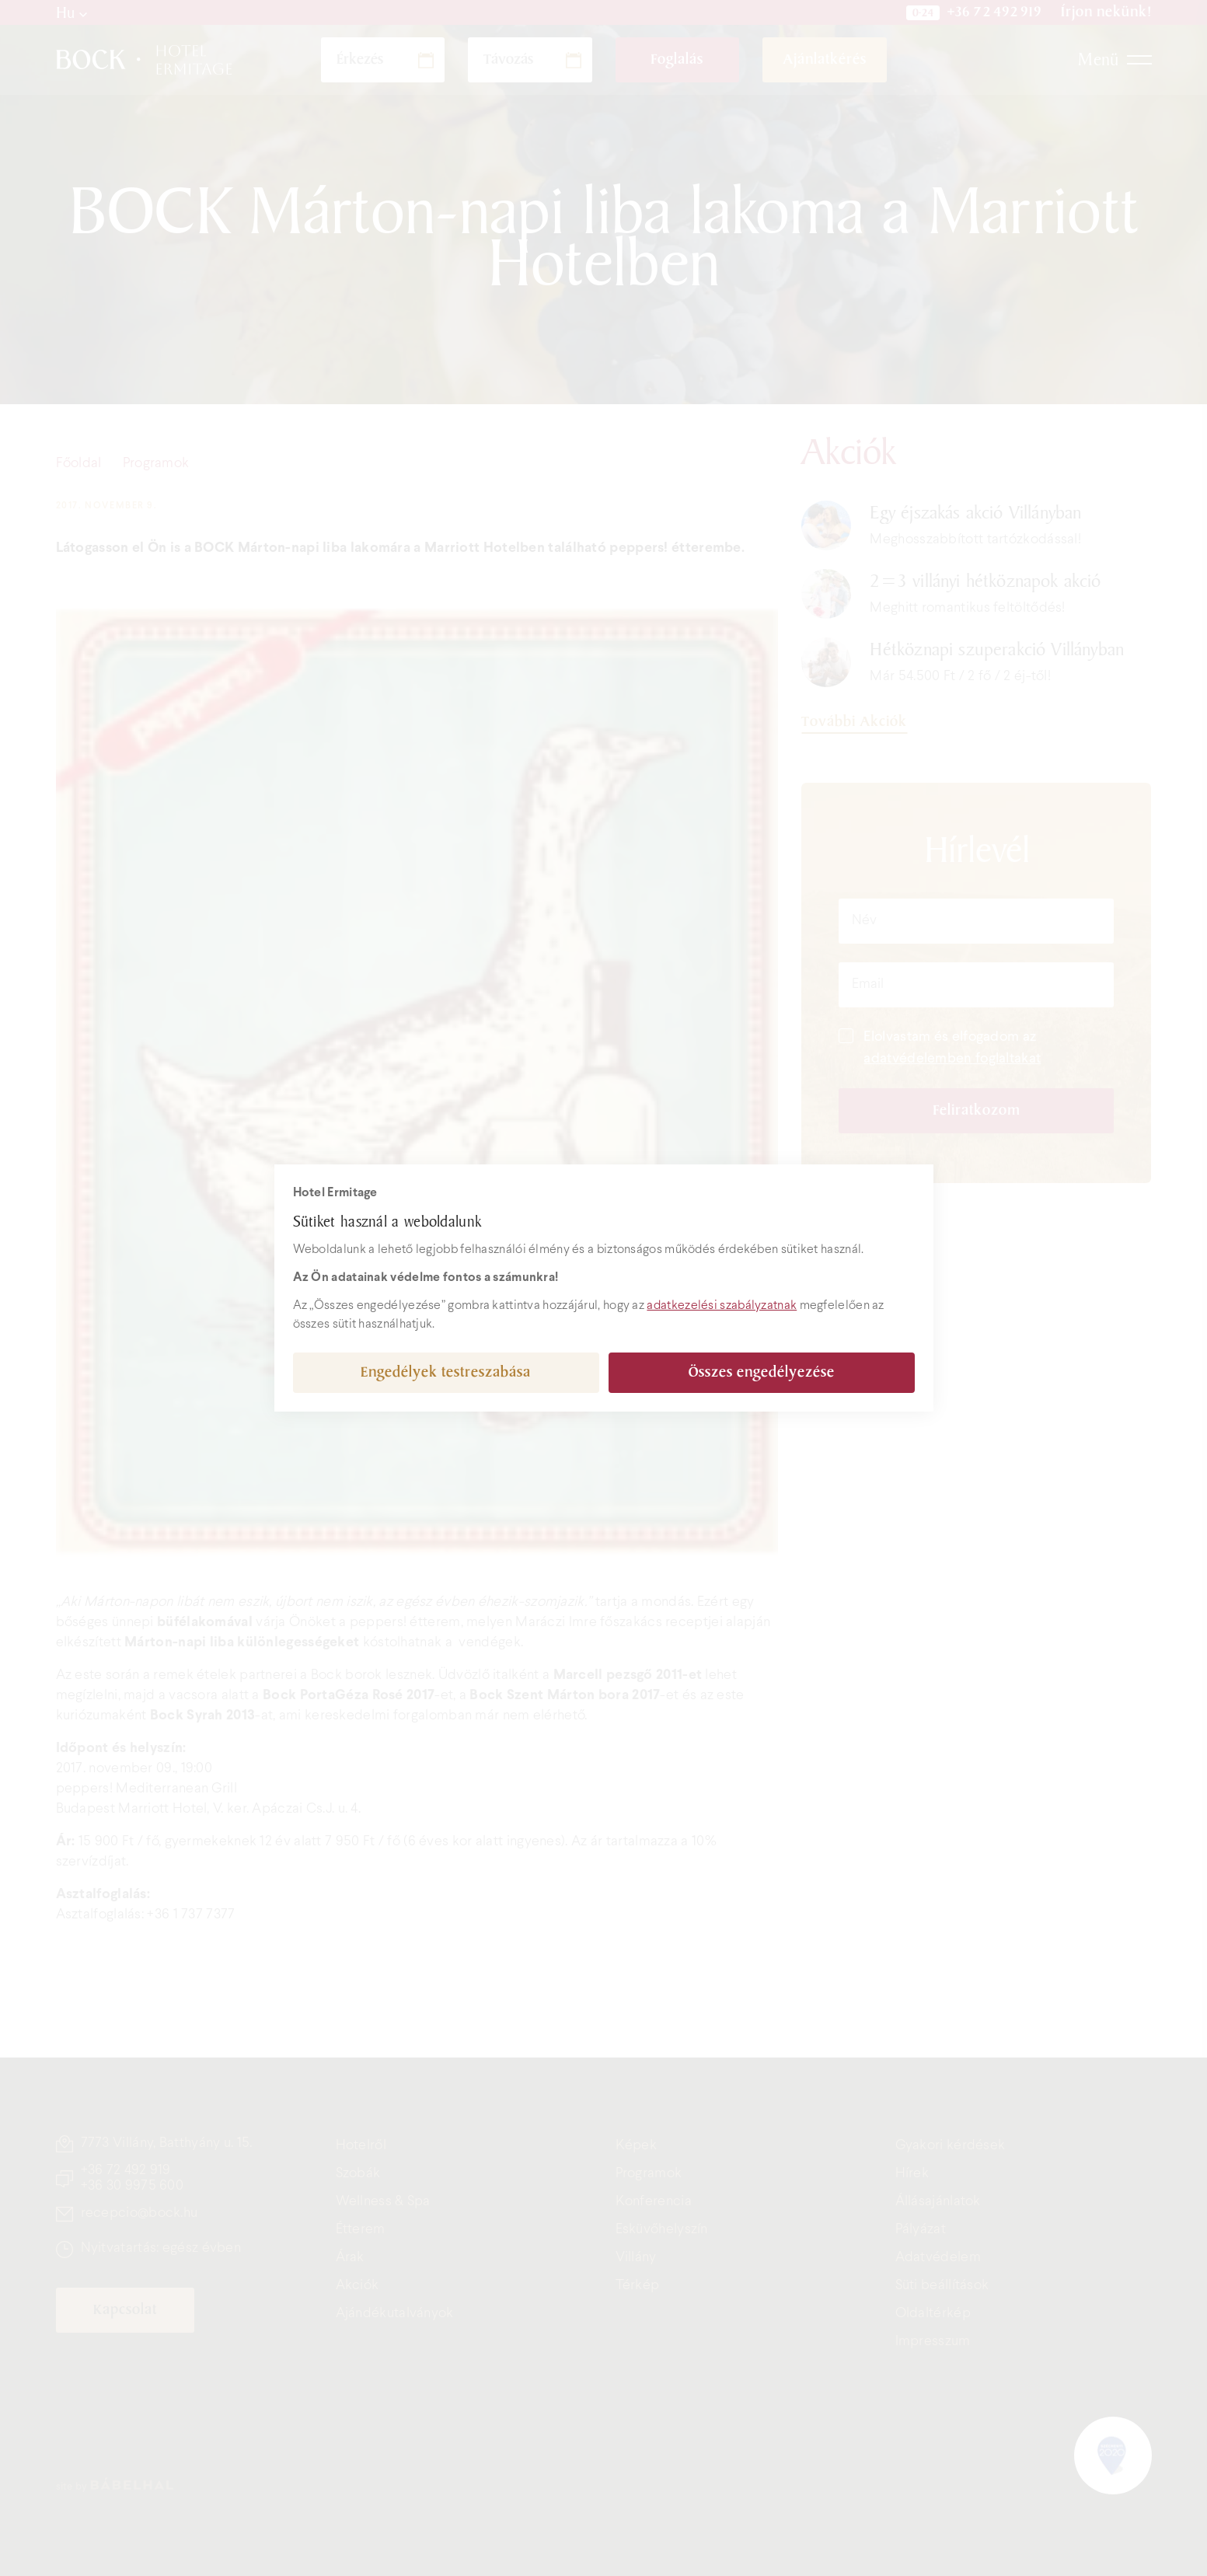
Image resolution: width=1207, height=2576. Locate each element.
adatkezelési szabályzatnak (722, 1305)
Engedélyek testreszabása (446, 1372)
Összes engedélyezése (762, 1372)
